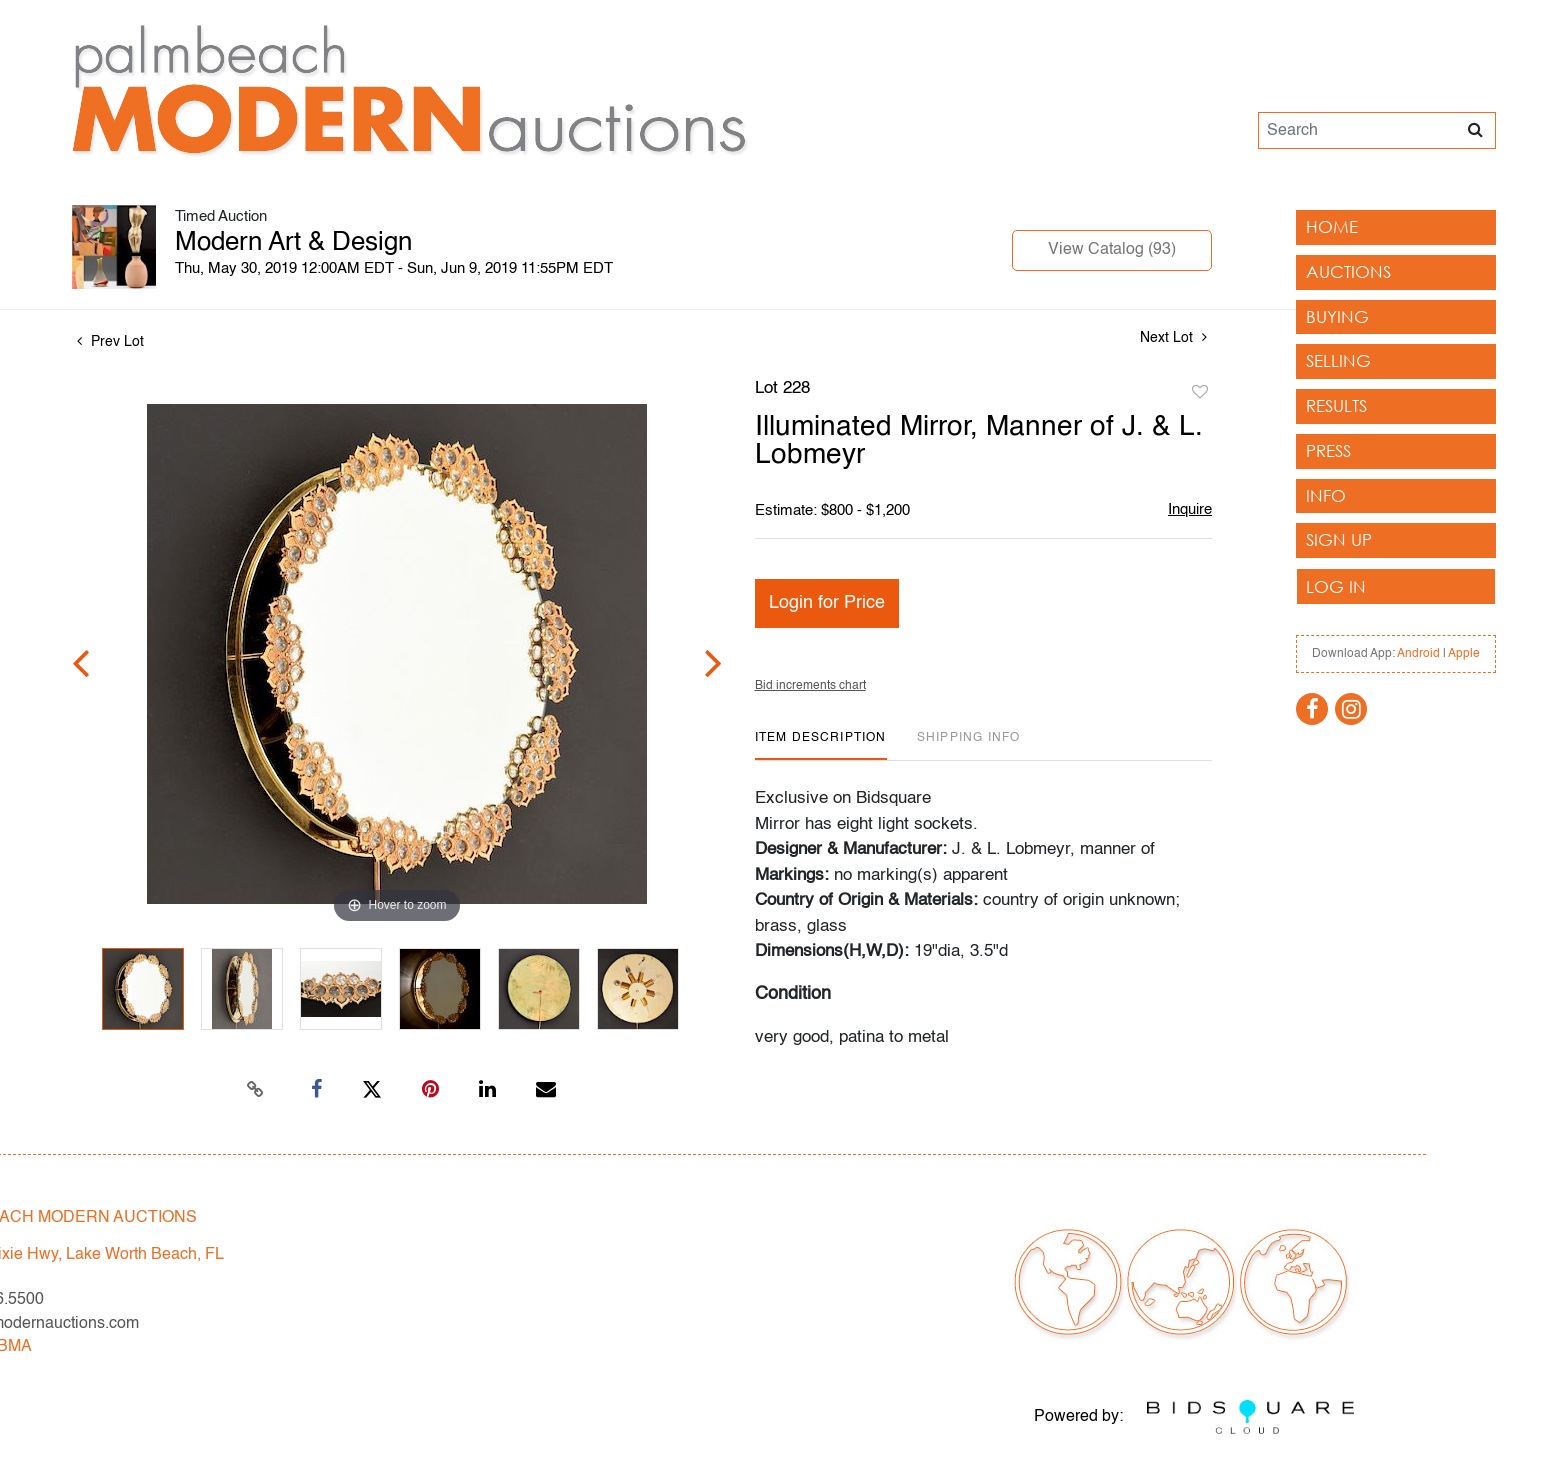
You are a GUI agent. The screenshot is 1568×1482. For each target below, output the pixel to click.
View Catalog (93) (1112, 250)
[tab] (821, 745)
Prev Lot (110, 342)
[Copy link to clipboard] (256, 1090)
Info (1326, 495)
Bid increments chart (810, 686)
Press (1328, 450)
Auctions (1348, 271)
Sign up (1339, 539)
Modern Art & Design (293, 243)
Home (1332, 226)
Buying (1337, 316)
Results (1336, 405)
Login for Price (827, 603)
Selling (1338, 360)
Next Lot (1173, 337)
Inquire (1190, 509)
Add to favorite (1200, 393)
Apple (1464, 654)
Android (1418, 654)
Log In (1336, 586)
